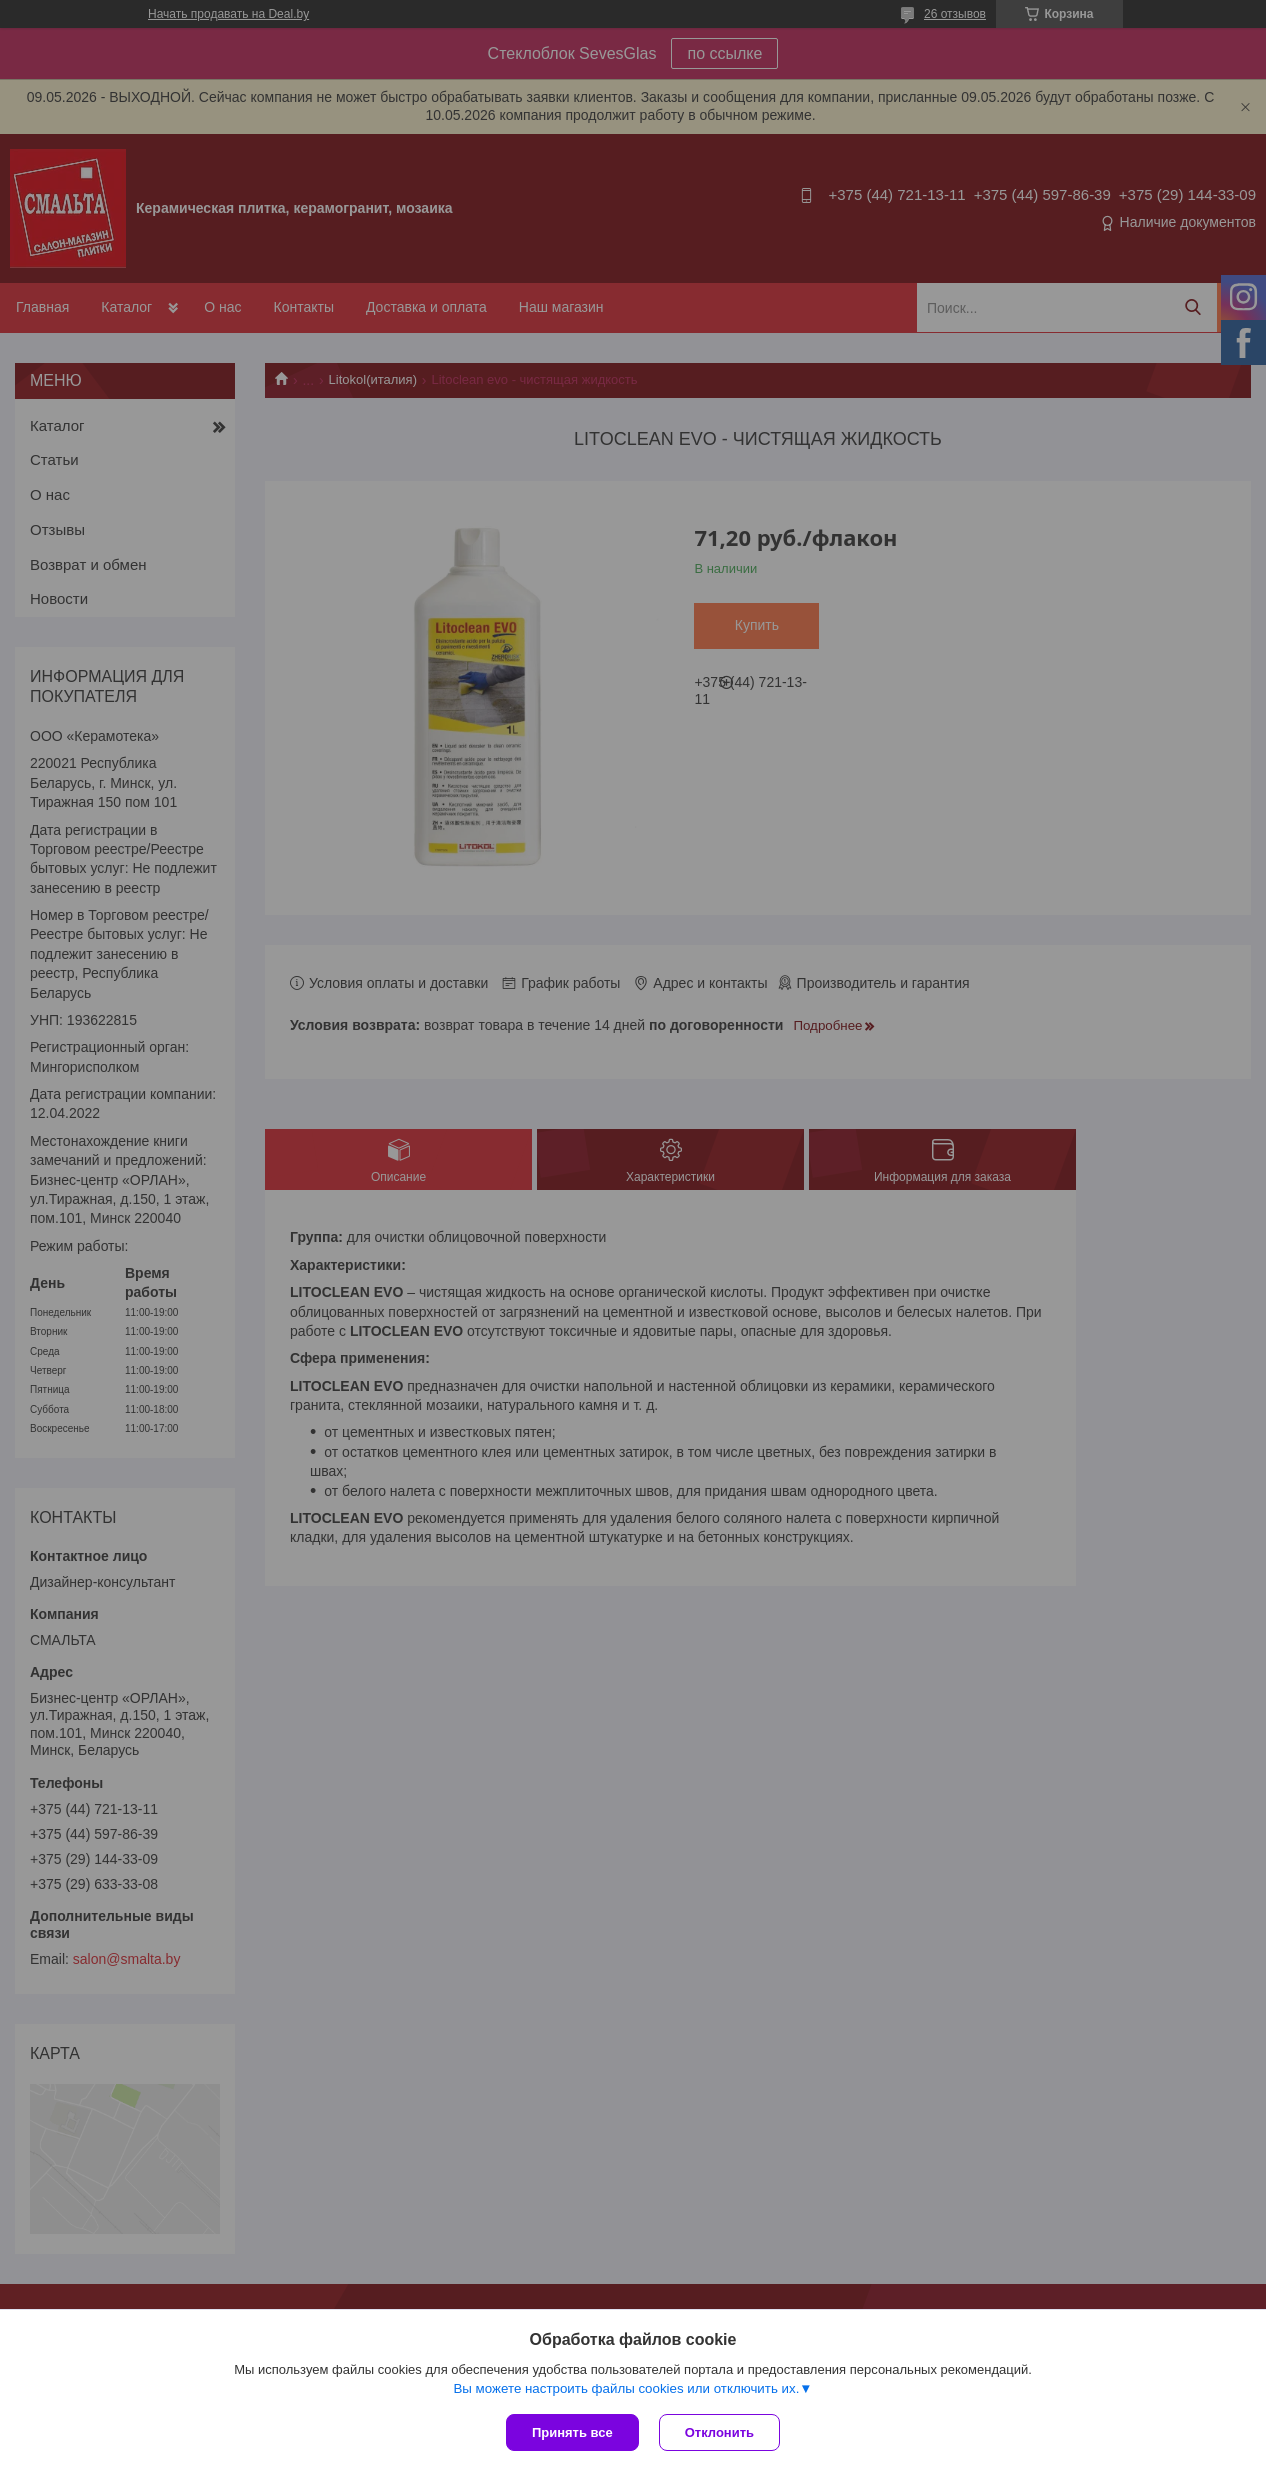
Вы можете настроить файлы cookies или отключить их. (626, 2388)
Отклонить (719, 2432)
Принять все (572, 2432)
